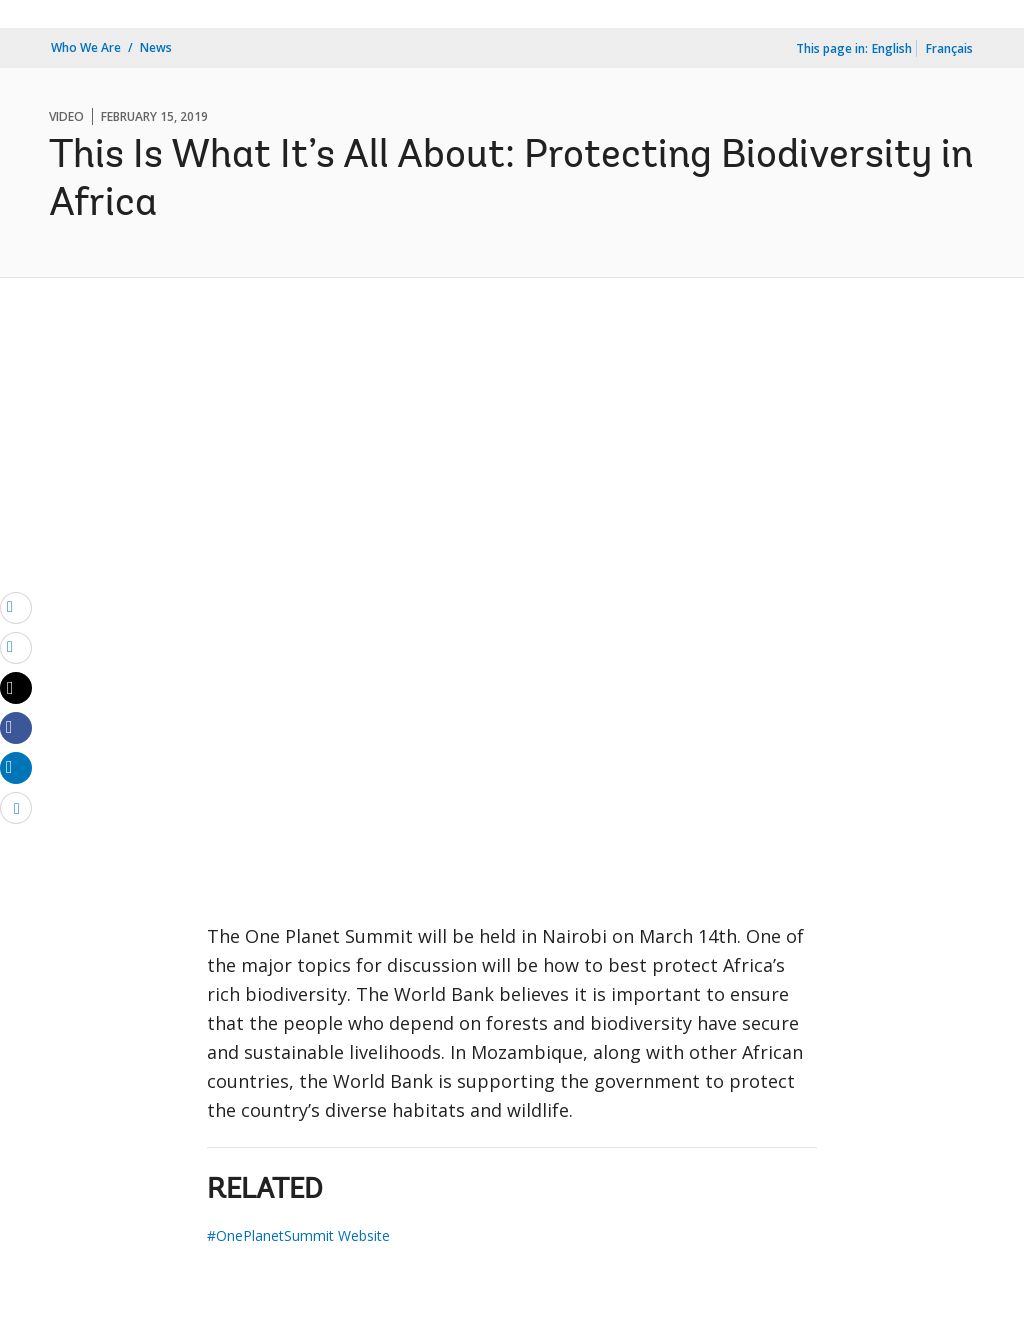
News (156, 47)
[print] (16, 647)
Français (949, 48)
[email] (16, 607)
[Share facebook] (16, 727)
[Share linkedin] (16, 767)
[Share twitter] (16, 688)
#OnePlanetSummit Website (298, 1235)
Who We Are (86, 47)
